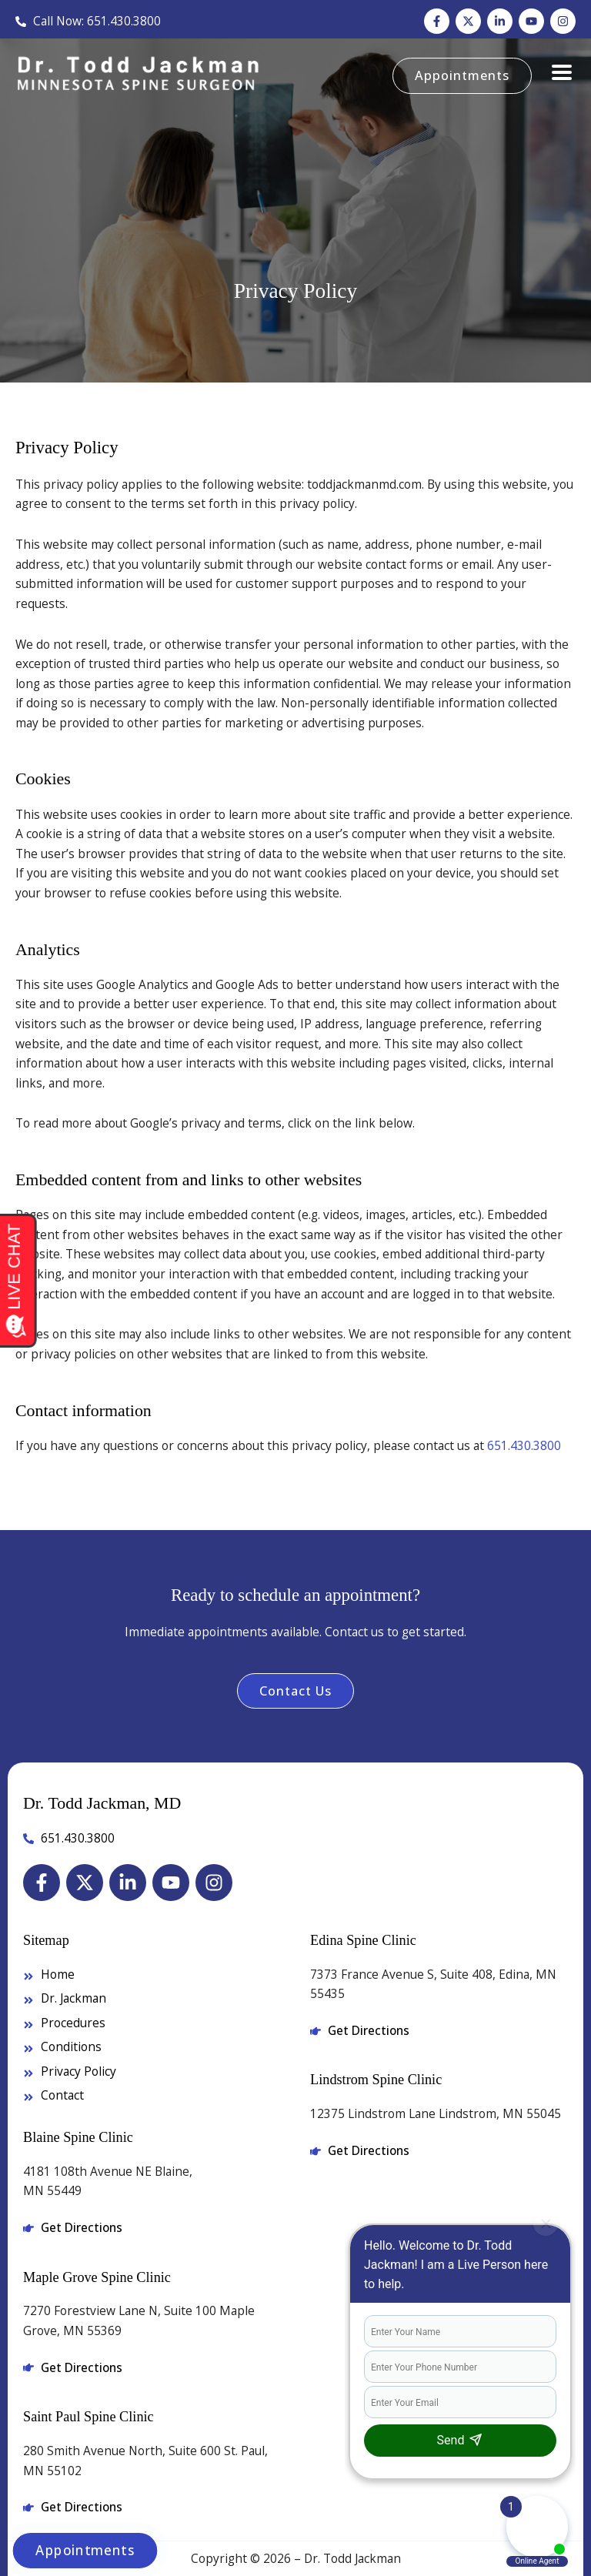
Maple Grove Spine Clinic (97, 2277)
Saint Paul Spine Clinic (88, 2416)
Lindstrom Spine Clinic (376, 2079)
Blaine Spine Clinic (78, 2137)
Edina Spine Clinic (363, 1940)
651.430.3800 (524, 1445)
